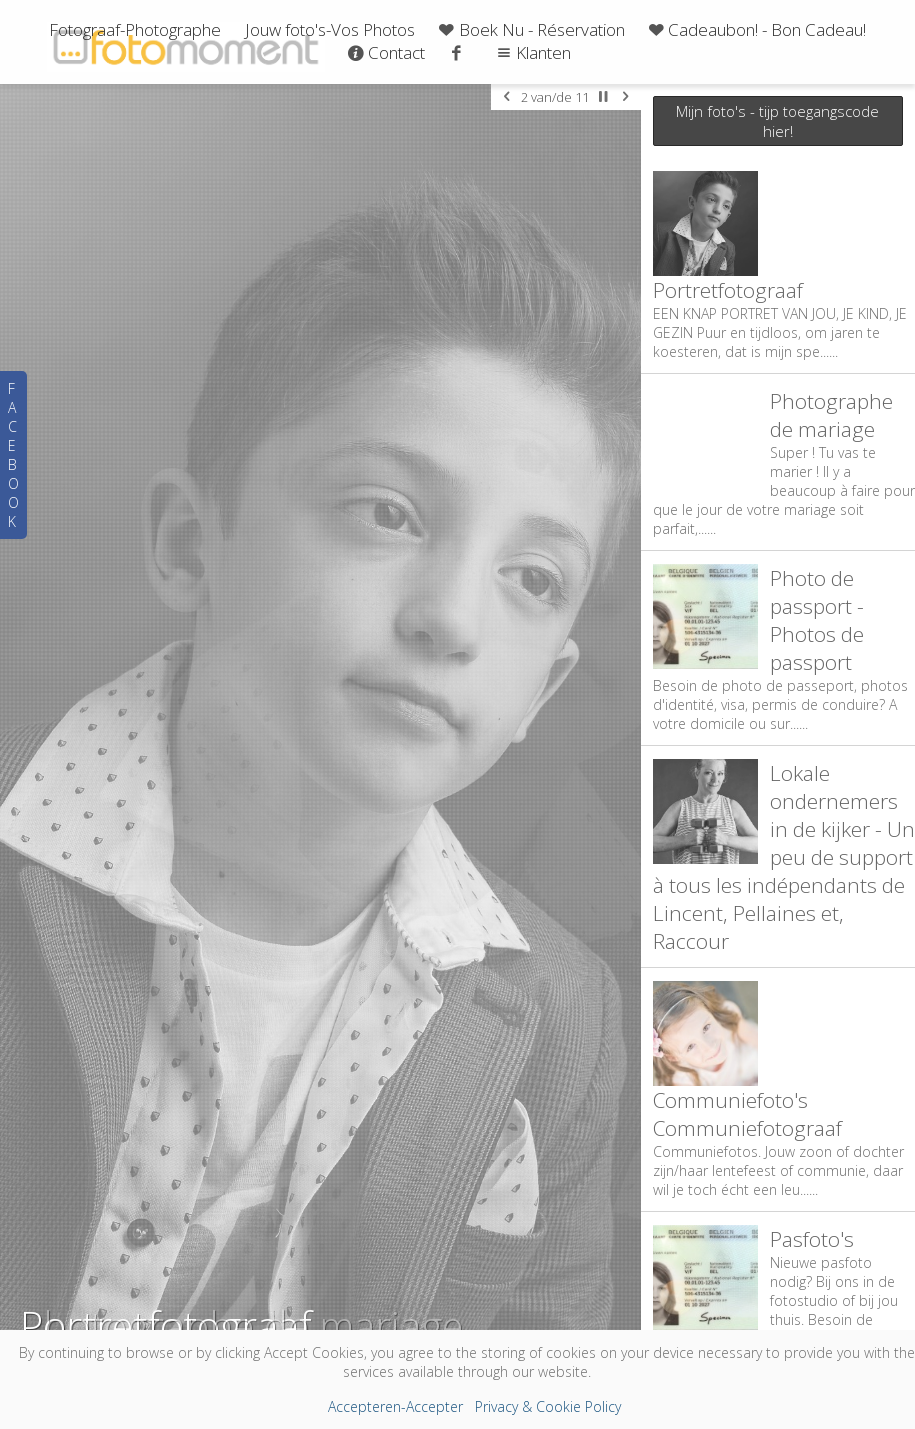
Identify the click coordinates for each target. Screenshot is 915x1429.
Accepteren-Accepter (395, 1406)
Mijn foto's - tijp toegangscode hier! (777, 121)
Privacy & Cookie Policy (548, 1406)
